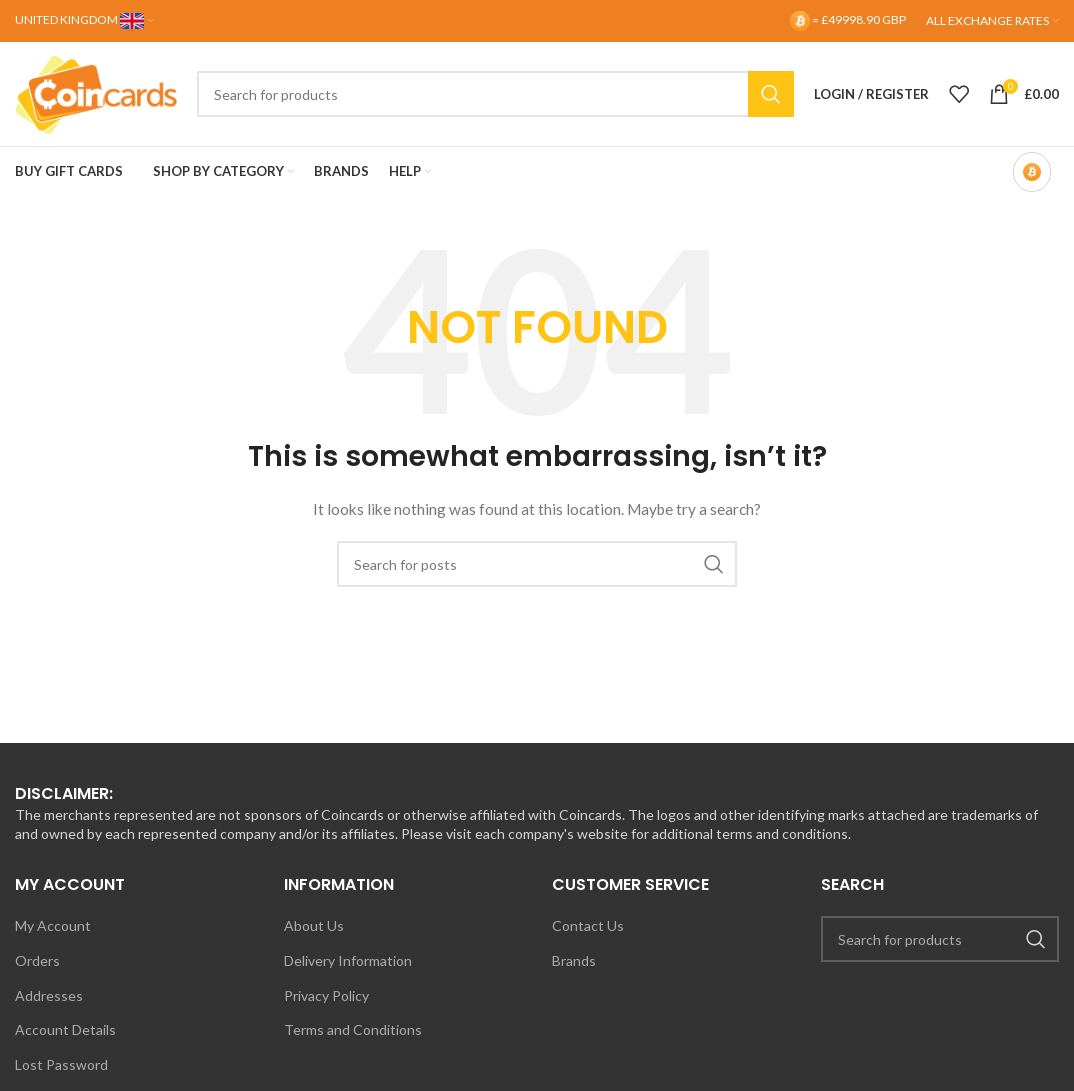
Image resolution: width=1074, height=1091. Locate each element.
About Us (314, 925)
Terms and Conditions (353, 1029)
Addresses (49, 995)
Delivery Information (348, 960)
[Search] (495, 94)
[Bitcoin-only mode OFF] (1032, 172)
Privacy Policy (326, 995)
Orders (37, 960)
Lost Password (61, 1064)
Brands (574, 960)
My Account (53, 925)
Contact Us (588, 925)
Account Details (65, 1029)
